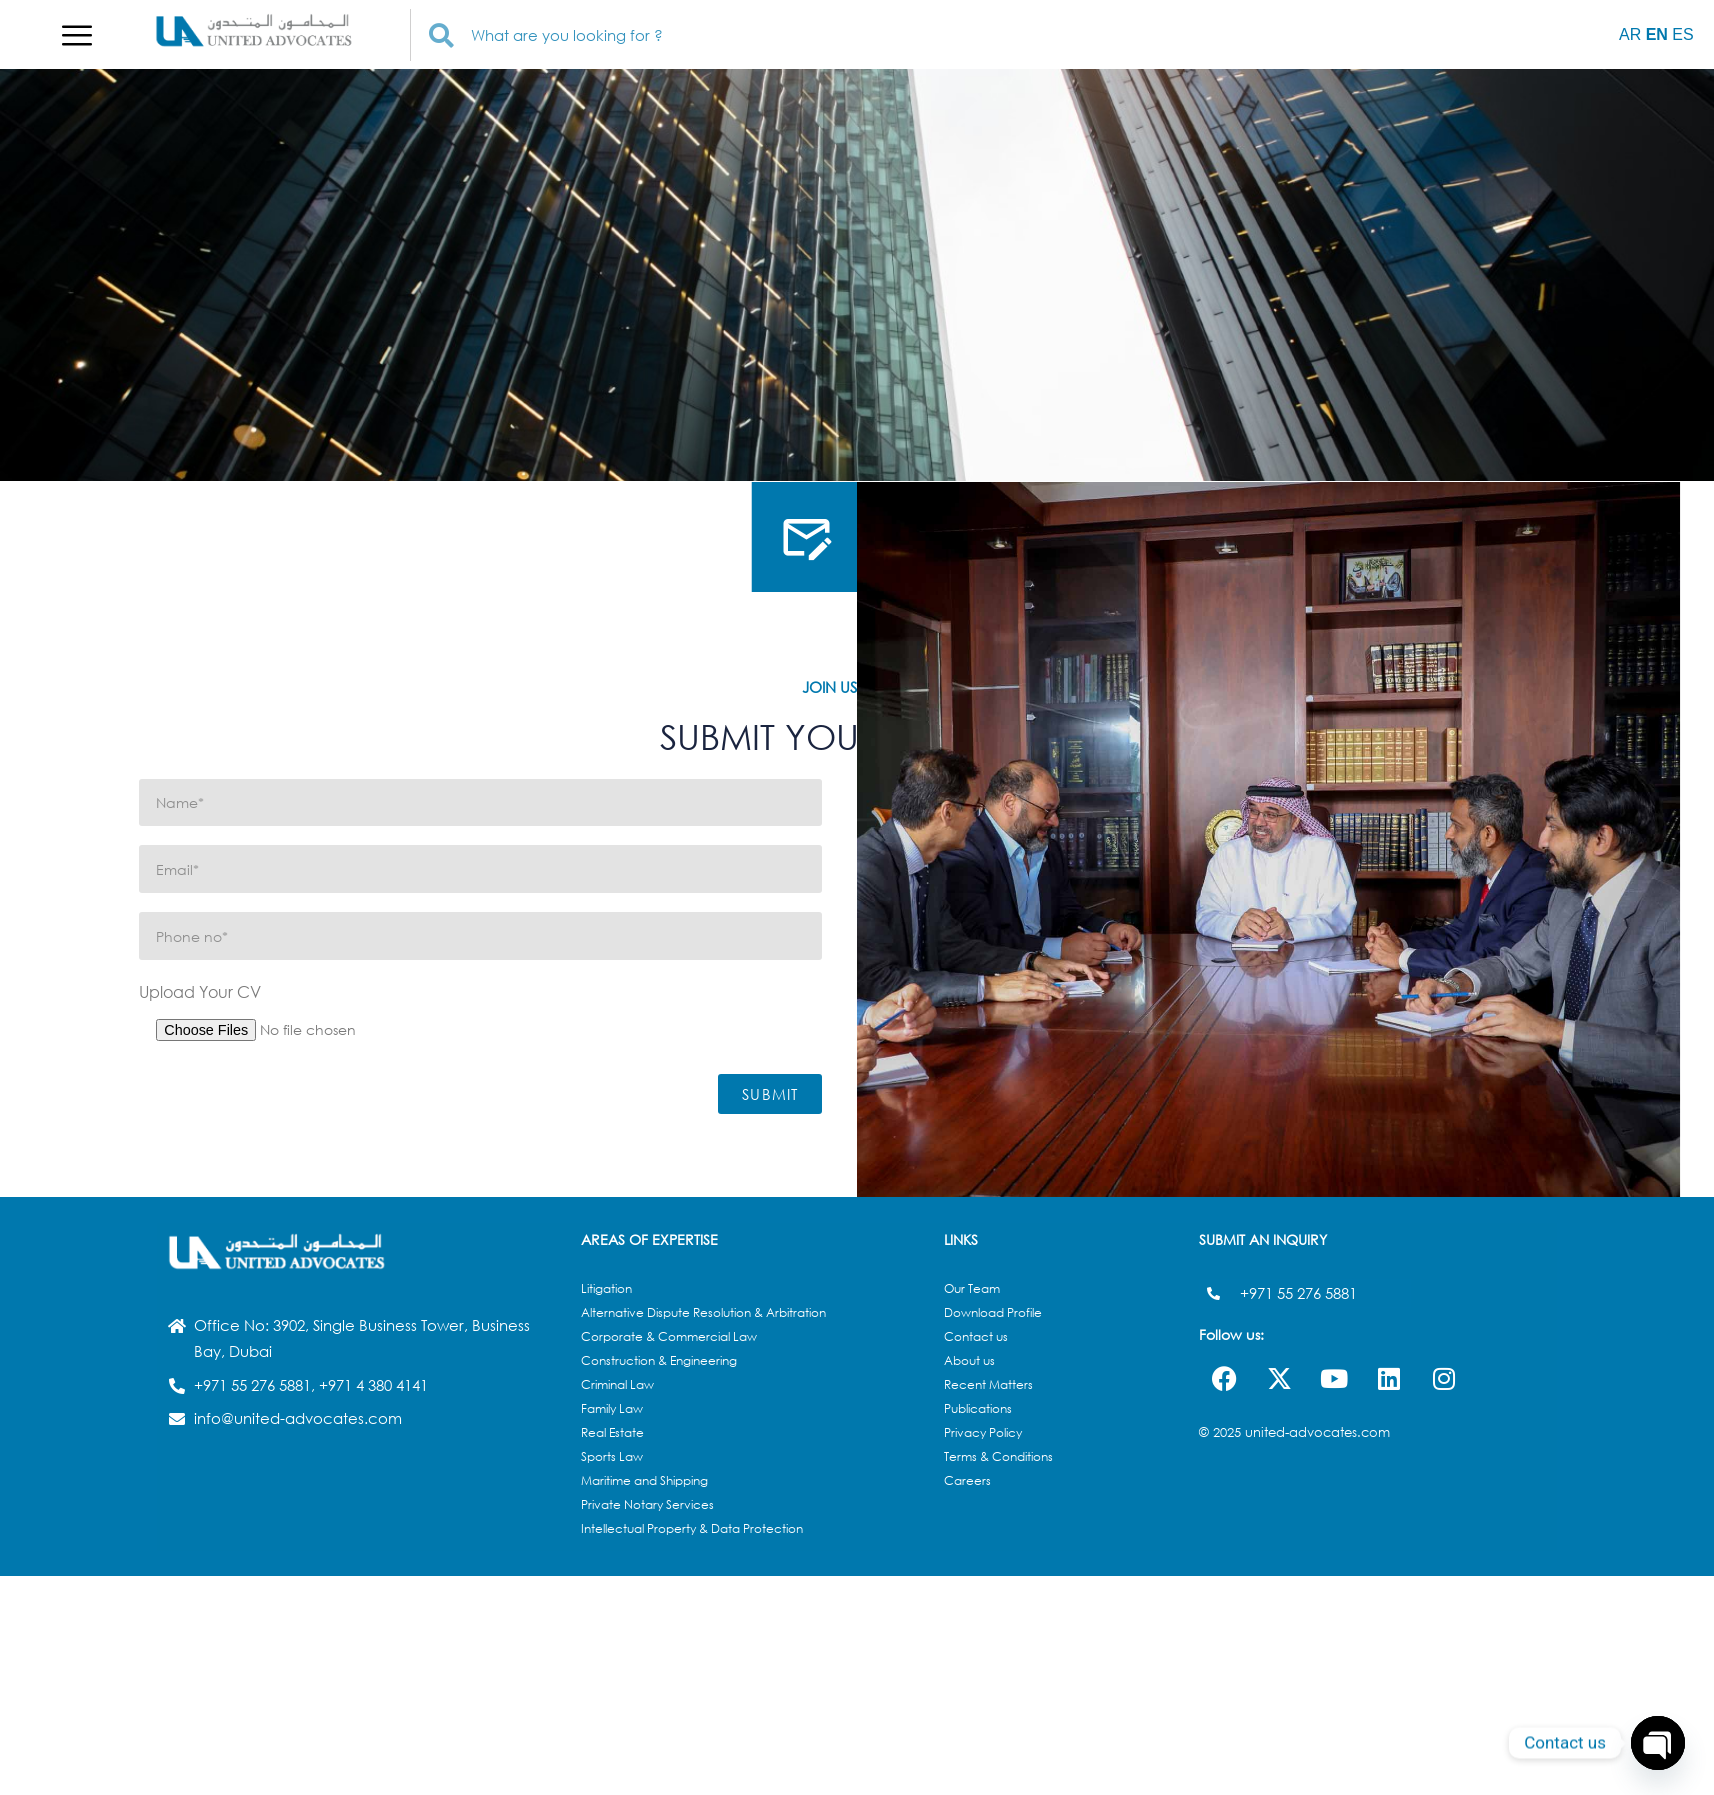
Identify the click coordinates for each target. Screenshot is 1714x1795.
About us (969, 1360)
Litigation (606, 1288)
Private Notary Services (647, 1504)
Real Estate (612, 1432)
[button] (77, 35)
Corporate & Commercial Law (669, 1336)
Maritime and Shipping (644, 1480)
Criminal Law (617, 1384)
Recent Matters (988, 1384)
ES (1682, 34)
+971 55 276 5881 (1298, 1293)
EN (1657, 34)
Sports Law (612, 1456)
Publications (978, 1408)
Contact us (976, 1336)
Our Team (972, 1288)
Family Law (612, 1408)
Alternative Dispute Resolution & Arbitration (703, 1312)
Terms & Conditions (998, 1456)
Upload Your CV (200, 991)
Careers (967, 1480)
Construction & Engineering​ (659, 1360)
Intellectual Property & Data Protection (692, 1528)
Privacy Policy (983, 1432)
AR (1630, 34)
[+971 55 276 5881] (1213, 1293)
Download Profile (993, 1312)
